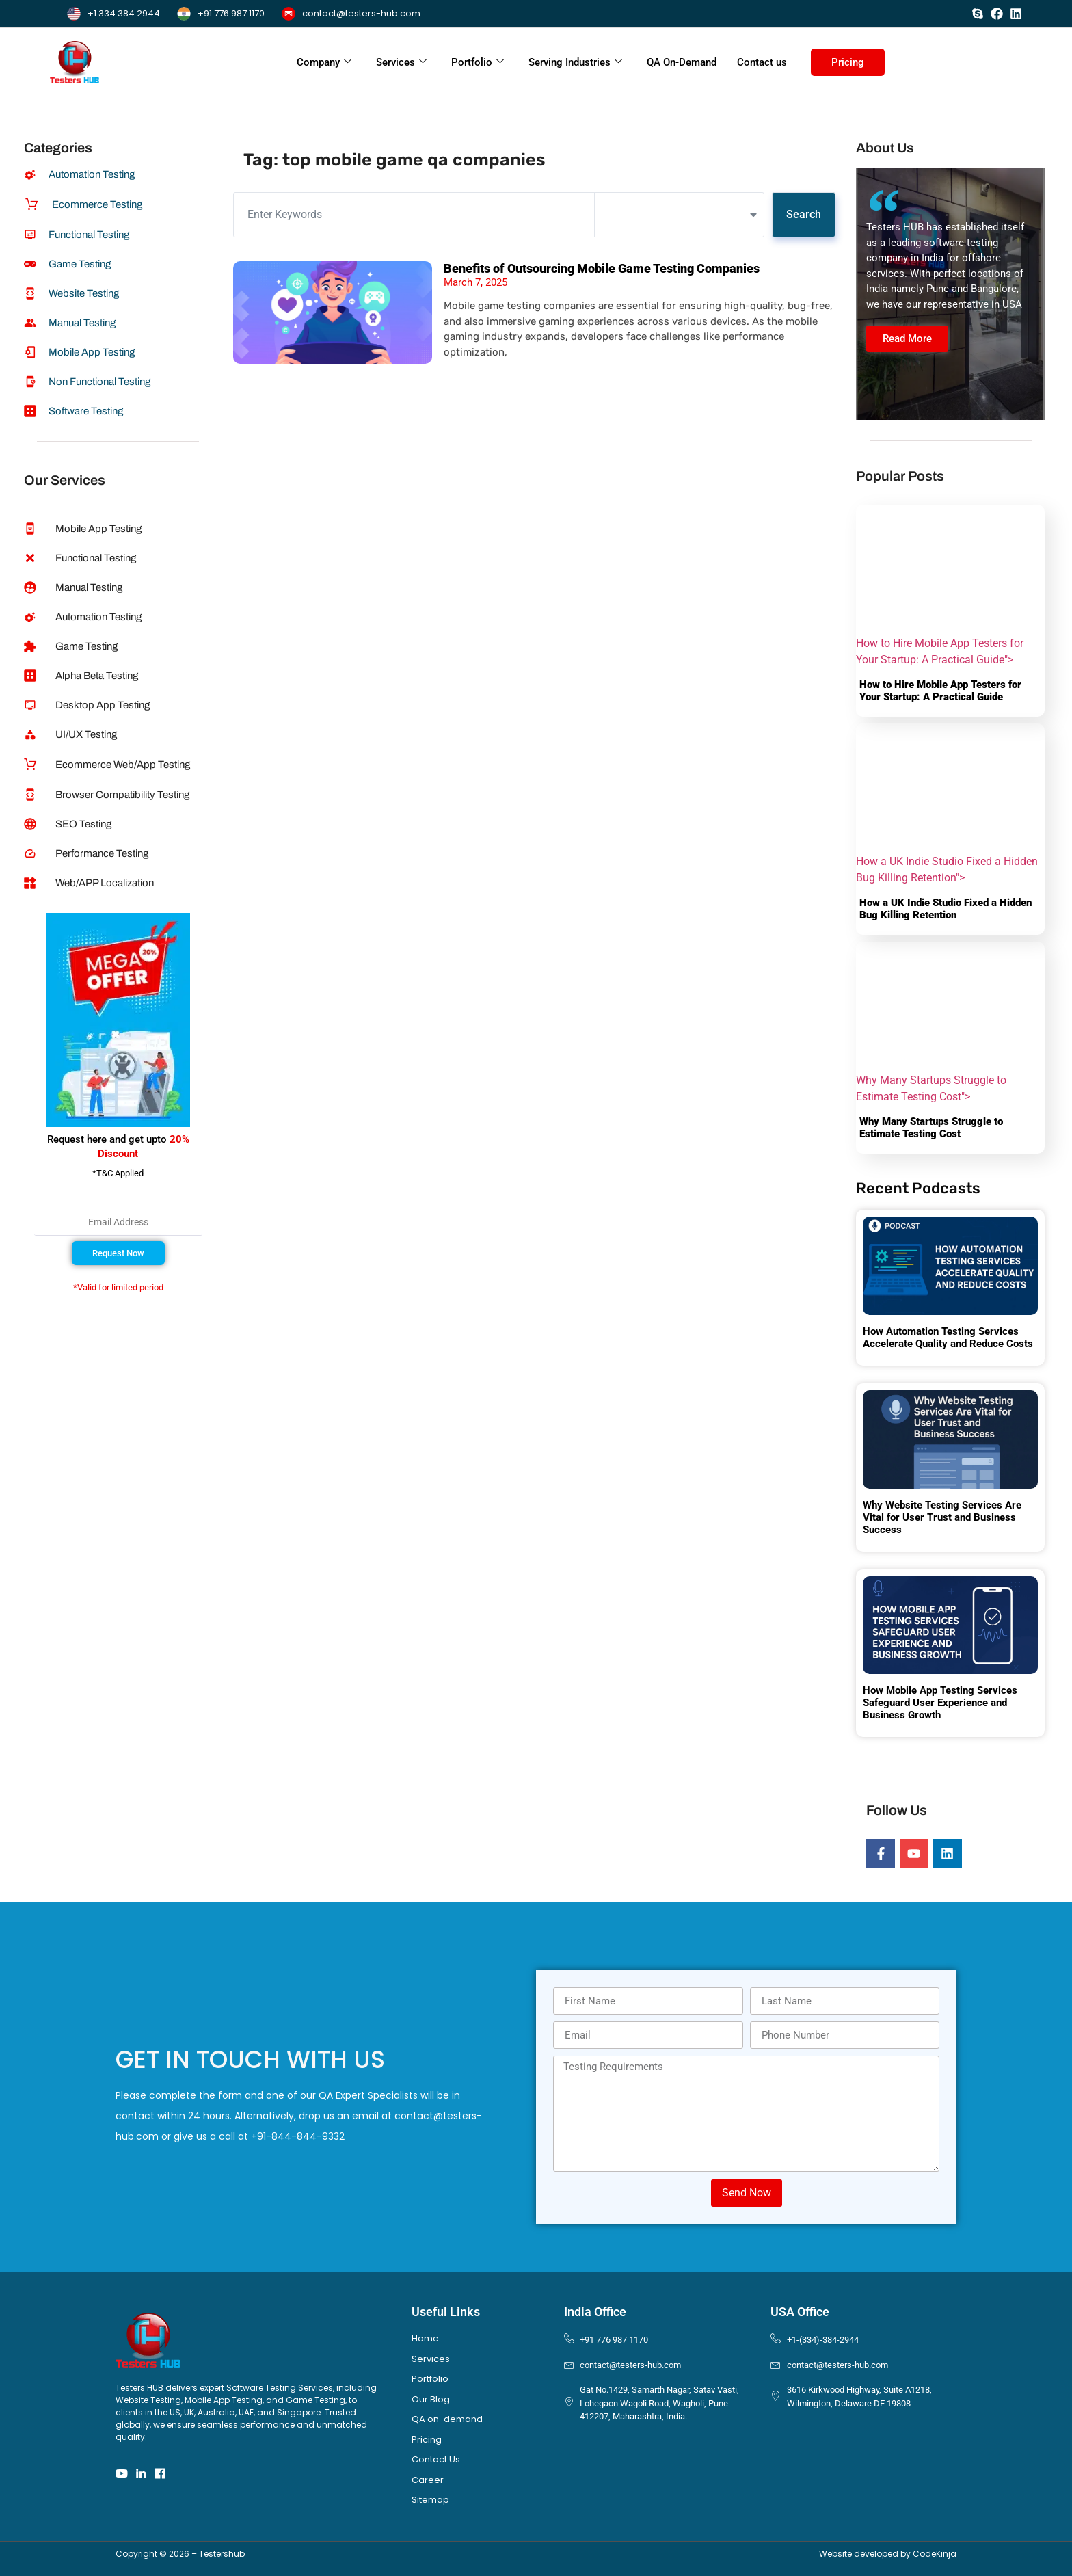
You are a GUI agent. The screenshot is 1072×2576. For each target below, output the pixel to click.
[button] (118, 1253)
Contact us (762, 62)
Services (401, 62)
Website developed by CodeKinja (887, 2554)
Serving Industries (575, 62)
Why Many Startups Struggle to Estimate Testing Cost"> (950, 1022)
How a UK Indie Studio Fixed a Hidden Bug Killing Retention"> (950, 804)
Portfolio (477, 62)
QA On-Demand (681, 62)
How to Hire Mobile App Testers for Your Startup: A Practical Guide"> (950, 585)
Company (324, 62)
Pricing (847, 62)
